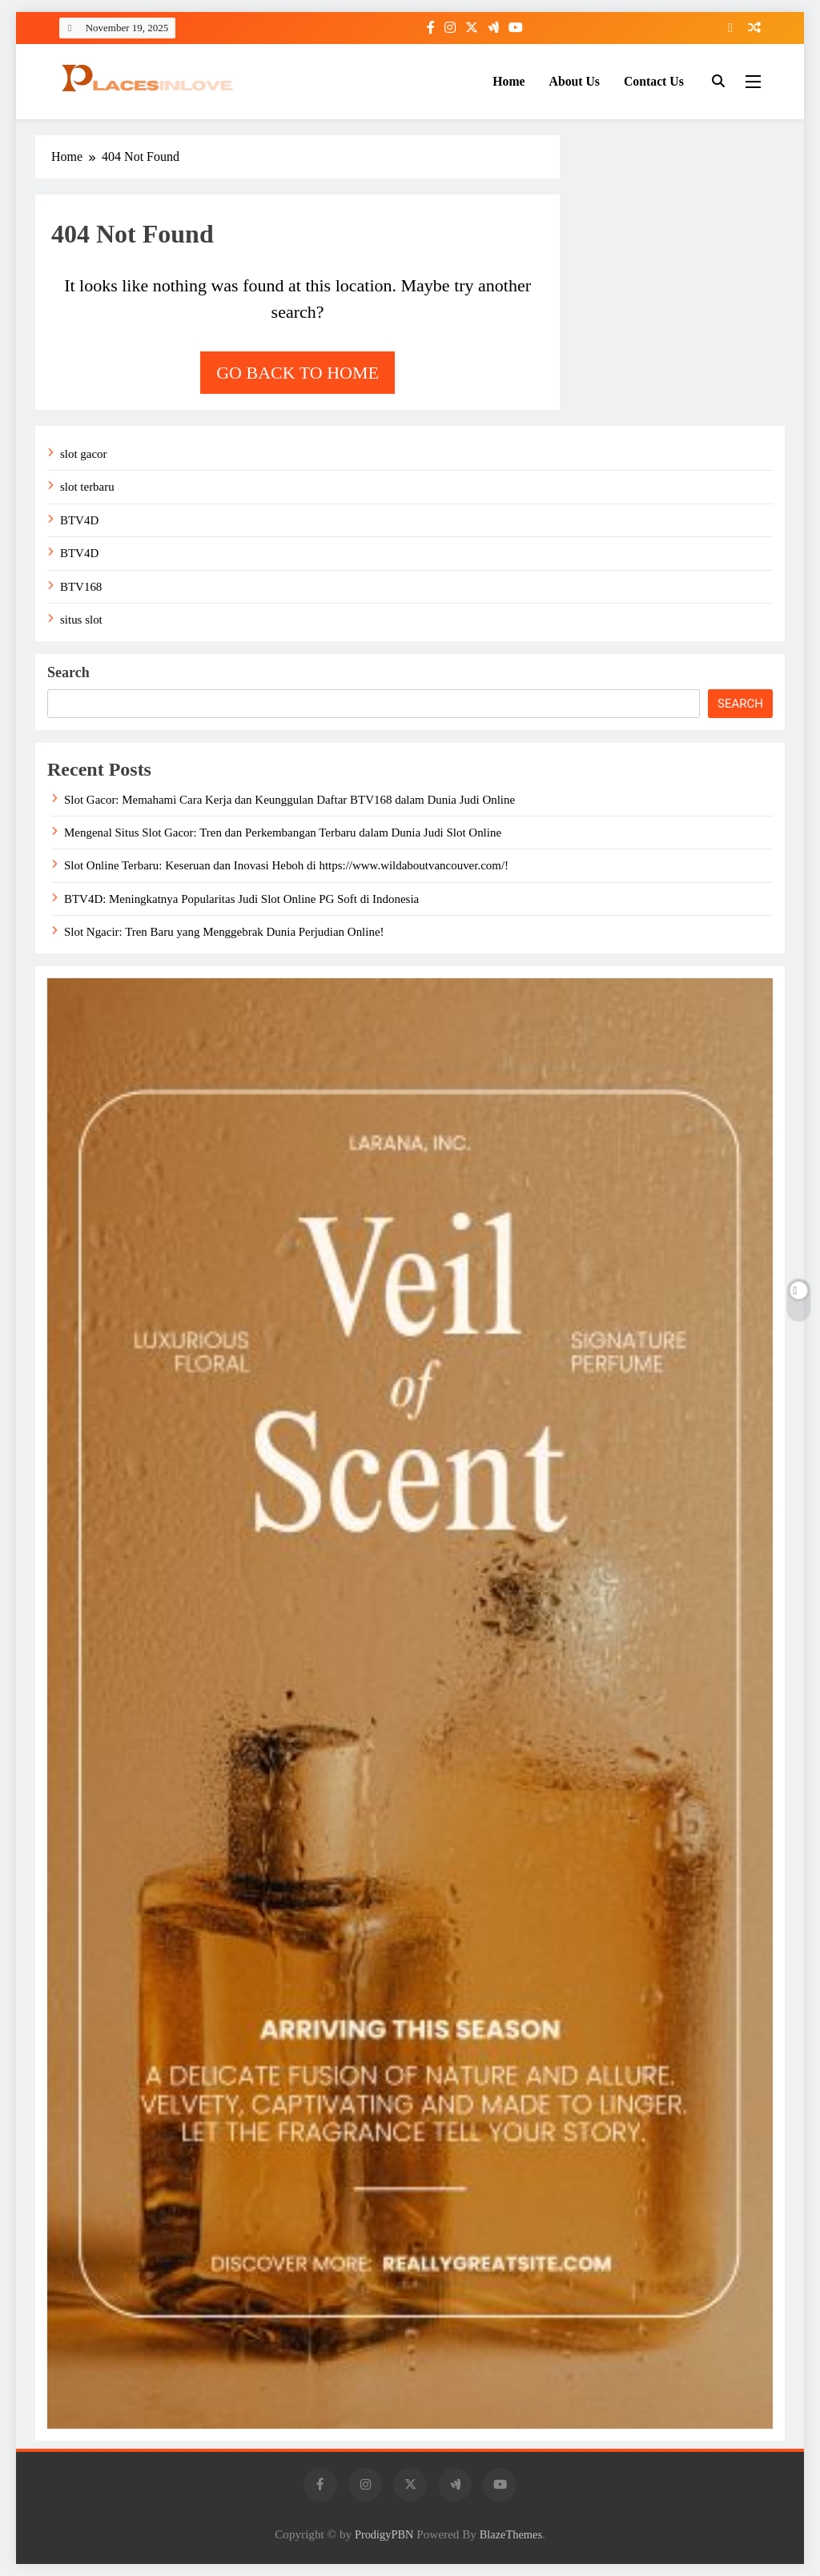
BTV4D (79, 520)
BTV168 (81, 586)
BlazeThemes (511, 2534)
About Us (574, 81)
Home (508, 81)
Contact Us (654, 81)
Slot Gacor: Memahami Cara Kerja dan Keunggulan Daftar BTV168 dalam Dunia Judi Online (289, 799)
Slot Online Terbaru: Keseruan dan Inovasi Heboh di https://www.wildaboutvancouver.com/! (286, 865)
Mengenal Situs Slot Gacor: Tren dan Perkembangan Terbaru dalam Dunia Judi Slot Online (282, 832)
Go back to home (297, 373)
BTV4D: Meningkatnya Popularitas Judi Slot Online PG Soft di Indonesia (241, 899)
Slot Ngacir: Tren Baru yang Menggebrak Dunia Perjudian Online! (224, 931)
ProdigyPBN (384, 2534)
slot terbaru (87, 486)
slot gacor (83, 453)
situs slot (81, 619)
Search (68, 672)
